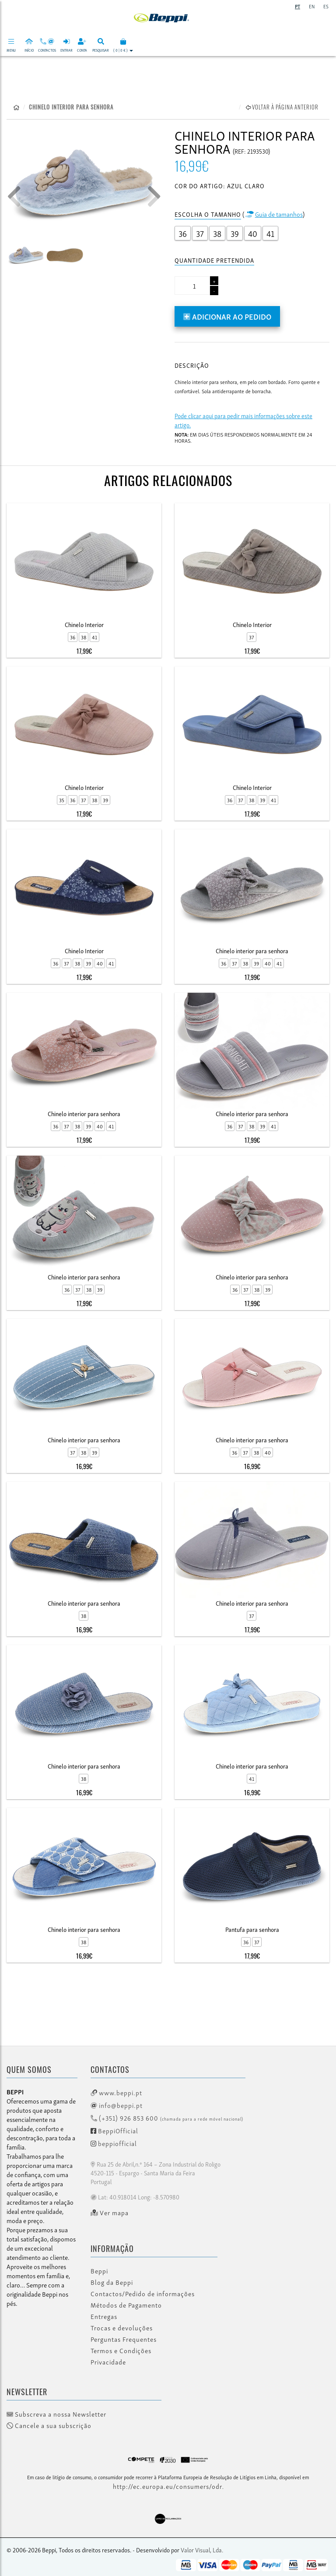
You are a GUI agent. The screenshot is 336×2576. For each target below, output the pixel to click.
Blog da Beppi (112, 2282)
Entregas (104, 2316)
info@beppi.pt (117, 2105)
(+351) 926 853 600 (167, 2117)
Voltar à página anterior (282, 106)
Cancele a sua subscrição (49, 2425)
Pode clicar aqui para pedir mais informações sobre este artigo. (243, 420)
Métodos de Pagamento (126, 2305)
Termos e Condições (121, 2350)
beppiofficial (114, 2143)
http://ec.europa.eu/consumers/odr (167, 2486)
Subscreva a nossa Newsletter (56, 2414)
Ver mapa (110, 2212)
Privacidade (108, 2362)
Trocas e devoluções (122, 2328)
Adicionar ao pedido (227, 316)
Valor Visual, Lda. (202, 2549)
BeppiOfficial (114, 2130)
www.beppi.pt (116, 2092)
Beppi (99, 2271)
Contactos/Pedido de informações (143, 2293)
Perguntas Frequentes (124, 2339)
